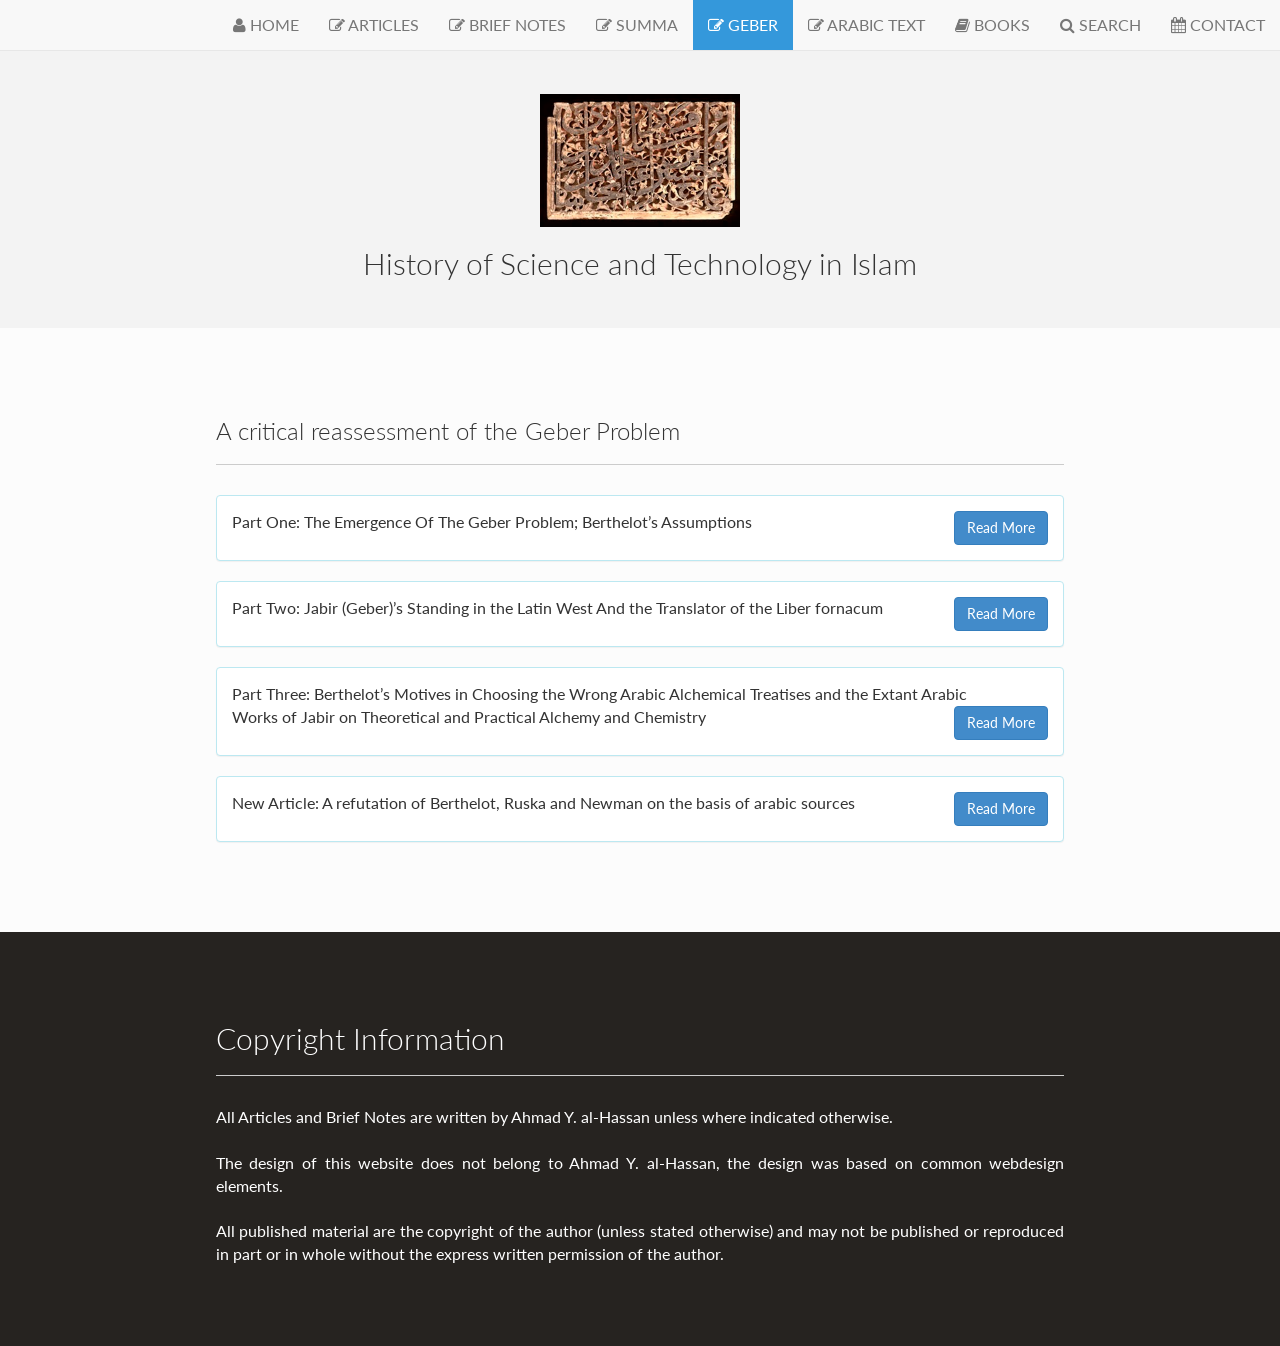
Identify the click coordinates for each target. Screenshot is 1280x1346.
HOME (266, 24)
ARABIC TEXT (866, 24)
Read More (1001, 527)
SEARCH (1100, 24)
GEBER (743, 24)
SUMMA (637, 24)
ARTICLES (374, 24)
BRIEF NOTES (507, 24)
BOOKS (992, 24)
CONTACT (1218, 24)
